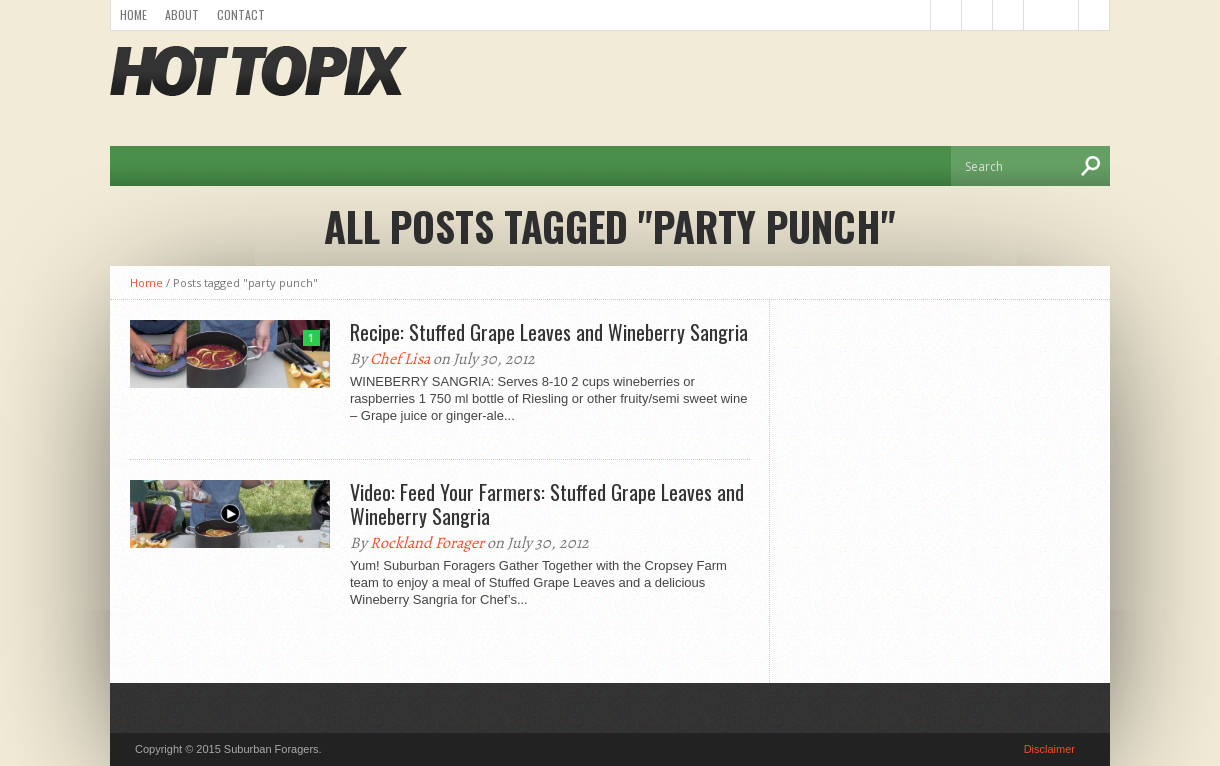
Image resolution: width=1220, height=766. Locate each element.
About (182, 14)
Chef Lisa (400, 359)
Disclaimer (1049, 749)
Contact (241, 14)
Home (133, 14)
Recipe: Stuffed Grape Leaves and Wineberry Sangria (549, 332)
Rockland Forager (427, 543)
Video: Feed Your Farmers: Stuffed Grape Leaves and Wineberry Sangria (547, 504)
